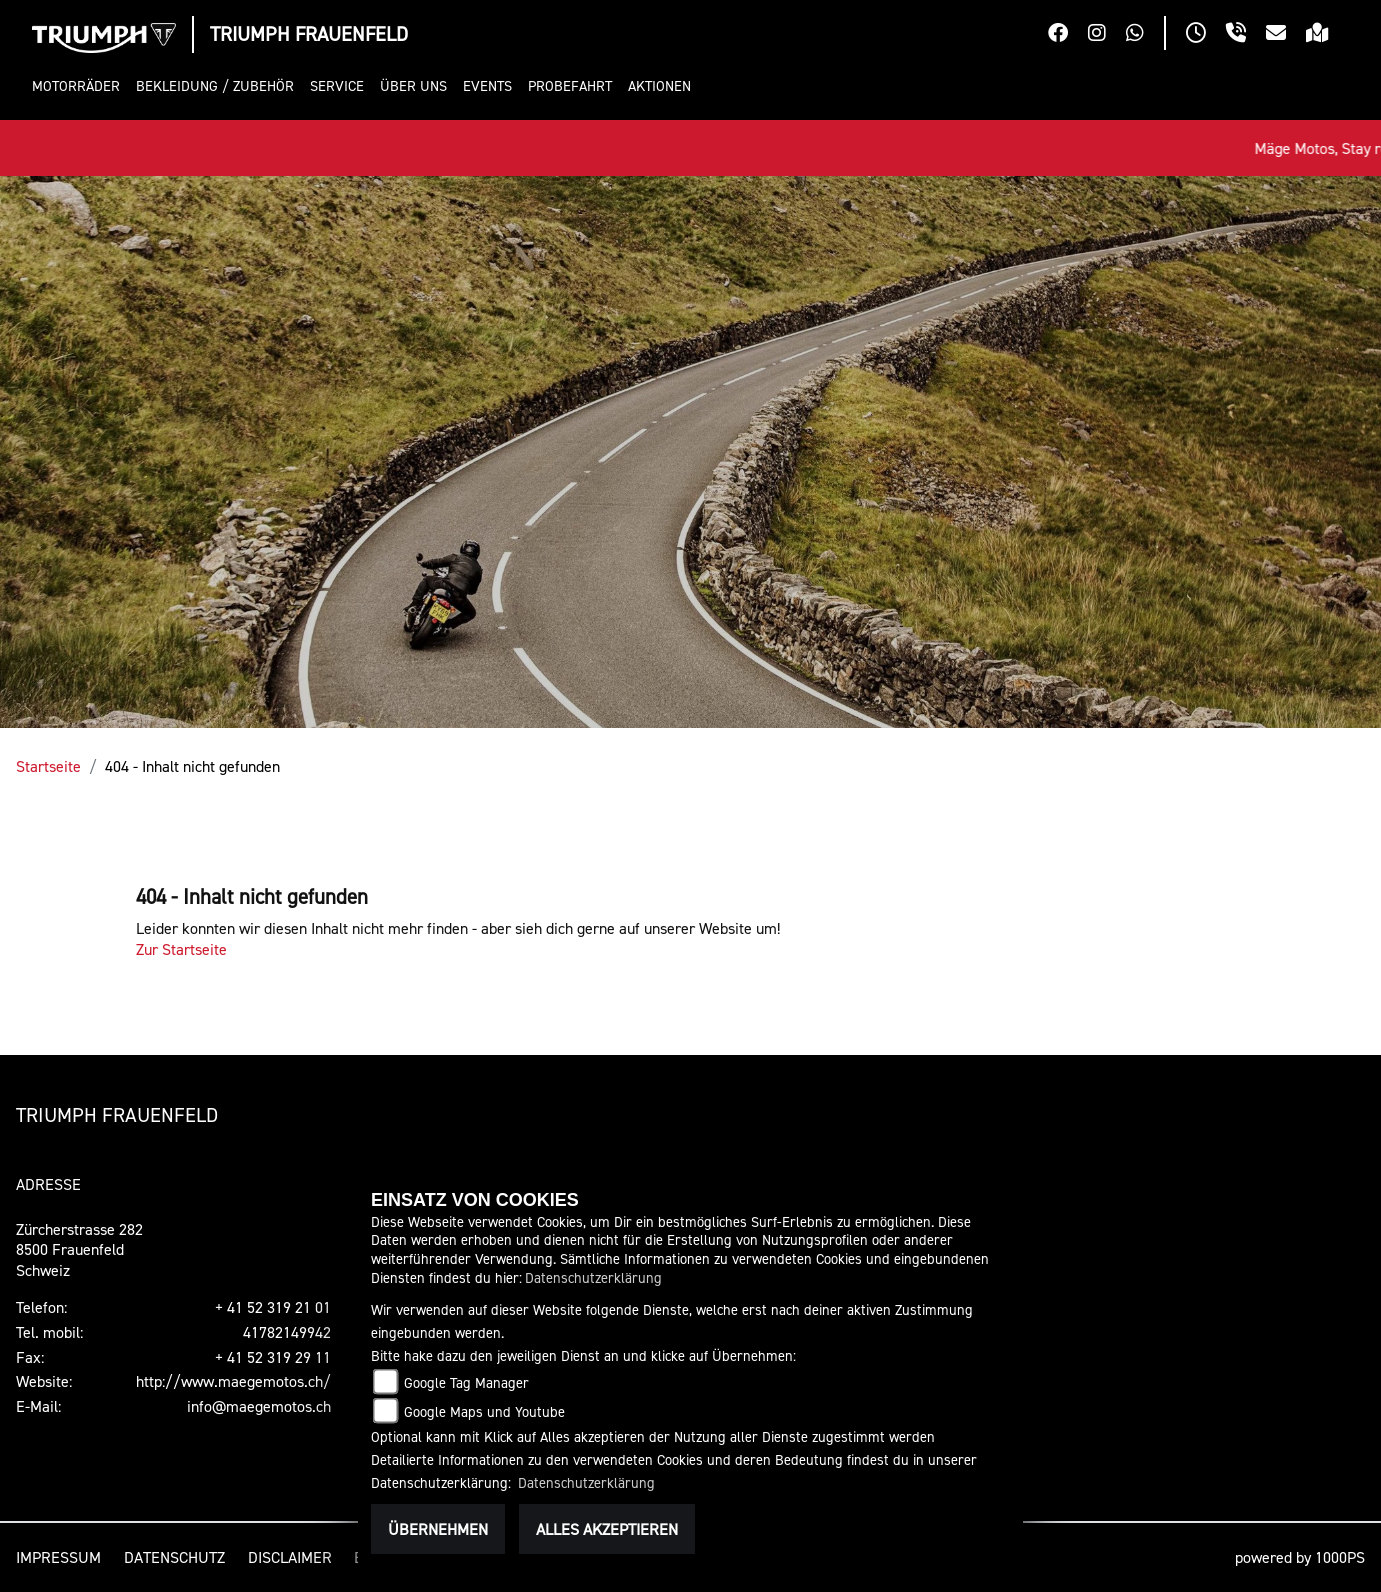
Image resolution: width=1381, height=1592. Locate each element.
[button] (80, 86)
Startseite (48, 766)
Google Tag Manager (466, 1382)
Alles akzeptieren (607, 1529)
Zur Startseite (181, 949)
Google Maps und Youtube (484, 1411)
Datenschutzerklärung (593, 1277)
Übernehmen (438, 1529)
